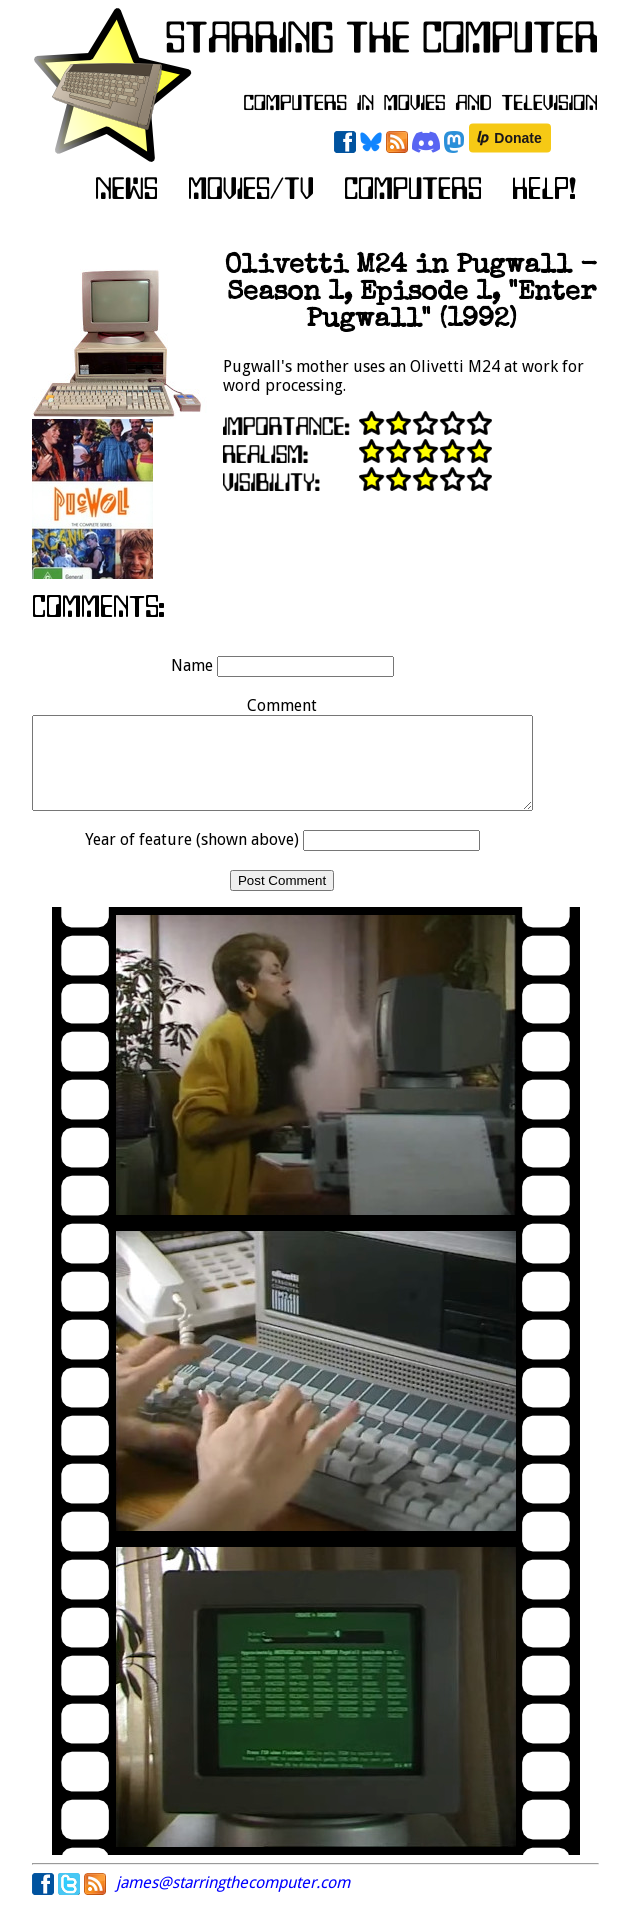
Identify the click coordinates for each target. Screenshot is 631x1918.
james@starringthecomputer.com (233, 1900)
